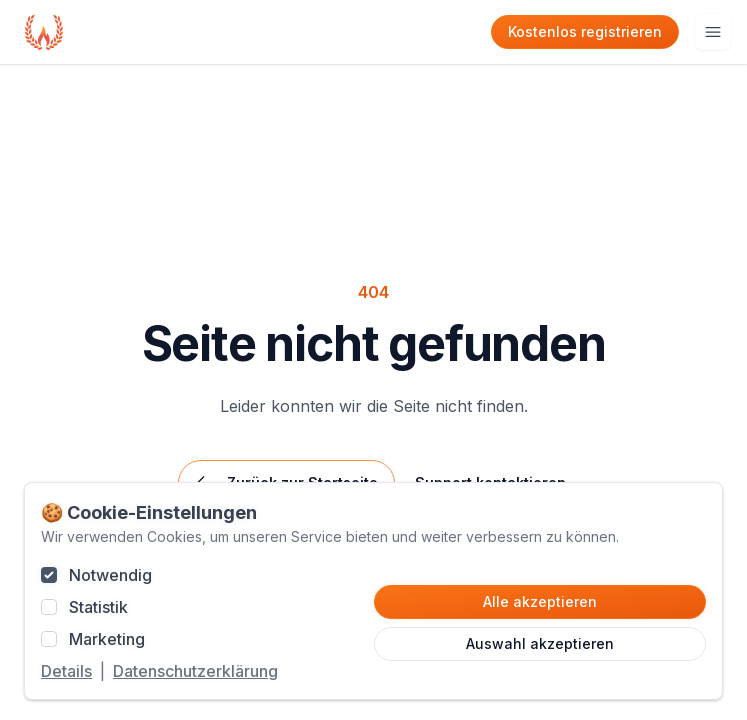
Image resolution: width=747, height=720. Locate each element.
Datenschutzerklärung (195, 671)
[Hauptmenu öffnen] (713, 32)
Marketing (107, 639)
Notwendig (110, 575)
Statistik (98, 607)
